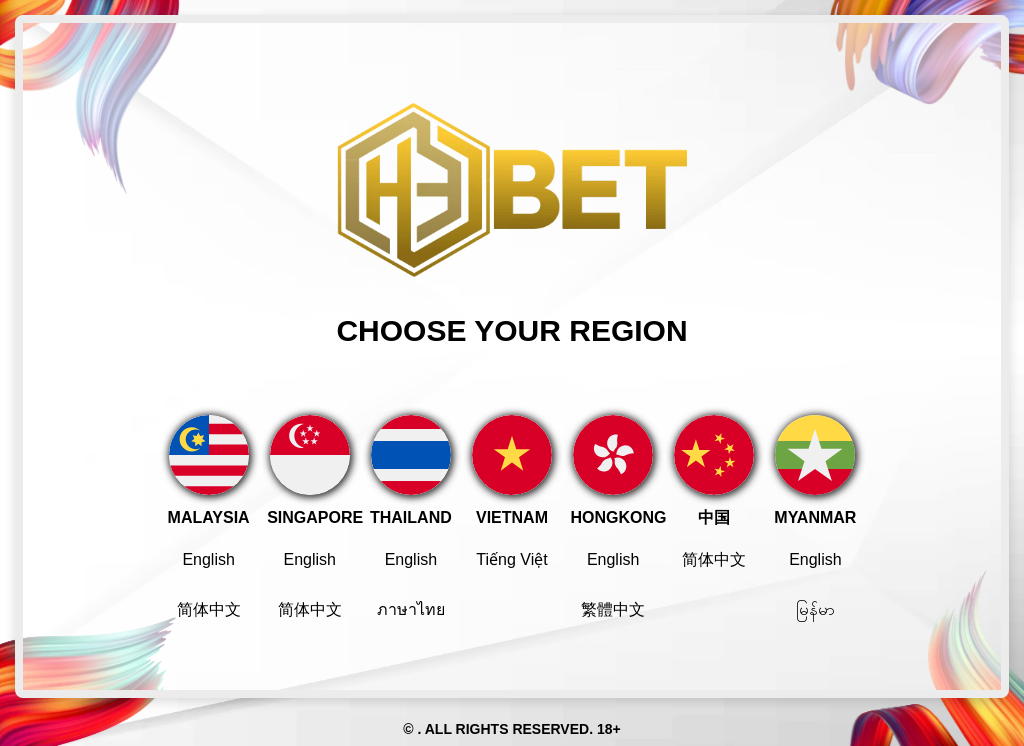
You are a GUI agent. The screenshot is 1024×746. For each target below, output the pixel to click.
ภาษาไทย (411, 609)
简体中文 (209, 609)
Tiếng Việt (511, 559)
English (208, 559)
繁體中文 (613, 609)
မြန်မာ (815, 609)
